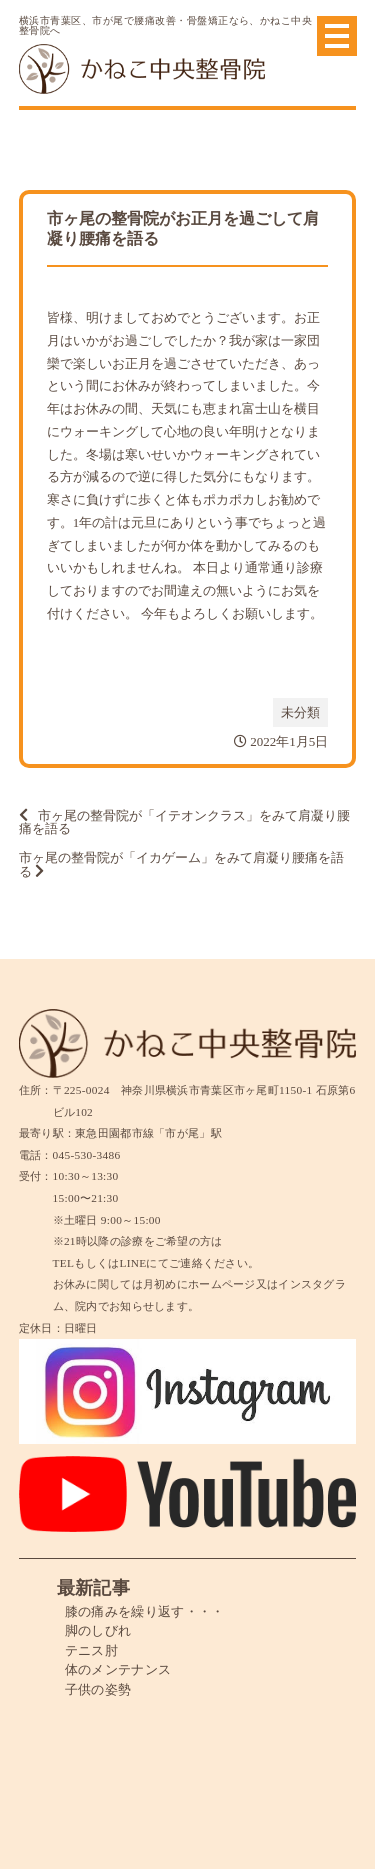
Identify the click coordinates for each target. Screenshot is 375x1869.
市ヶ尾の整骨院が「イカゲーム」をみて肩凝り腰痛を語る (181, 864)
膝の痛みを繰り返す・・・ (145, 1611)
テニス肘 (91, 1650)
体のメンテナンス (118, 1669)
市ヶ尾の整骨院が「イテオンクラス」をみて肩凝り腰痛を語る (184, 822)
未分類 (300, 712)
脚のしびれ (98, 1630)
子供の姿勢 (98, 1689)
